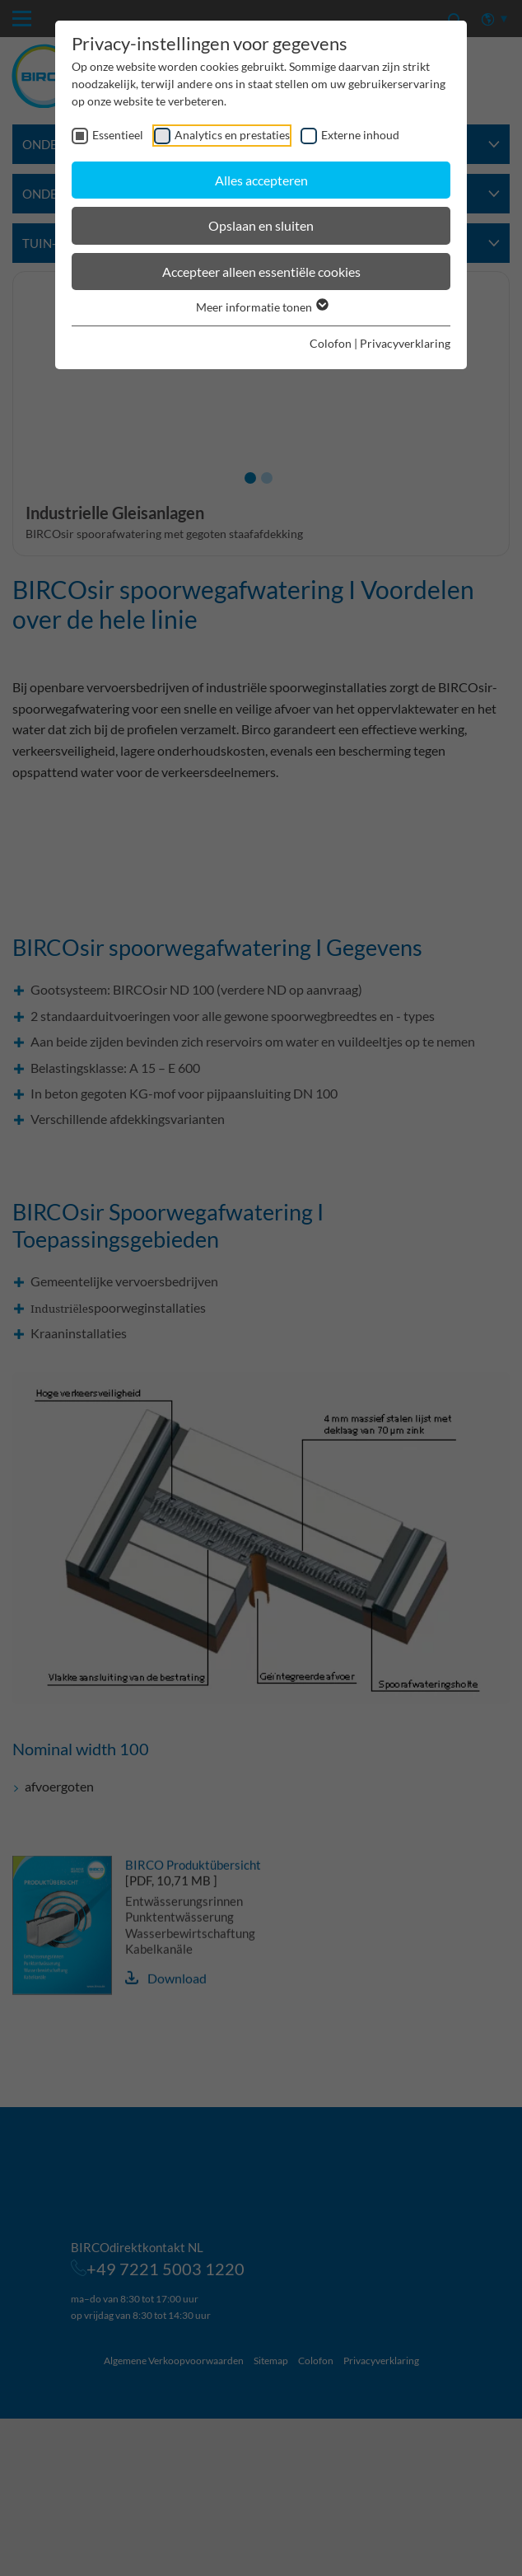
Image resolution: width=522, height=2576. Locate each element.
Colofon (331, 343)
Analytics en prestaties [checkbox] (232, 135)
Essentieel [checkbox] (117, 135)
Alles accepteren (261, 180)
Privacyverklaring (405, 343)
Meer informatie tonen (261, 307)
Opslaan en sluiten (261, 225)
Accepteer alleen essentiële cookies (261, 271)
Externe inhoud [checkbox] (360, 135)
